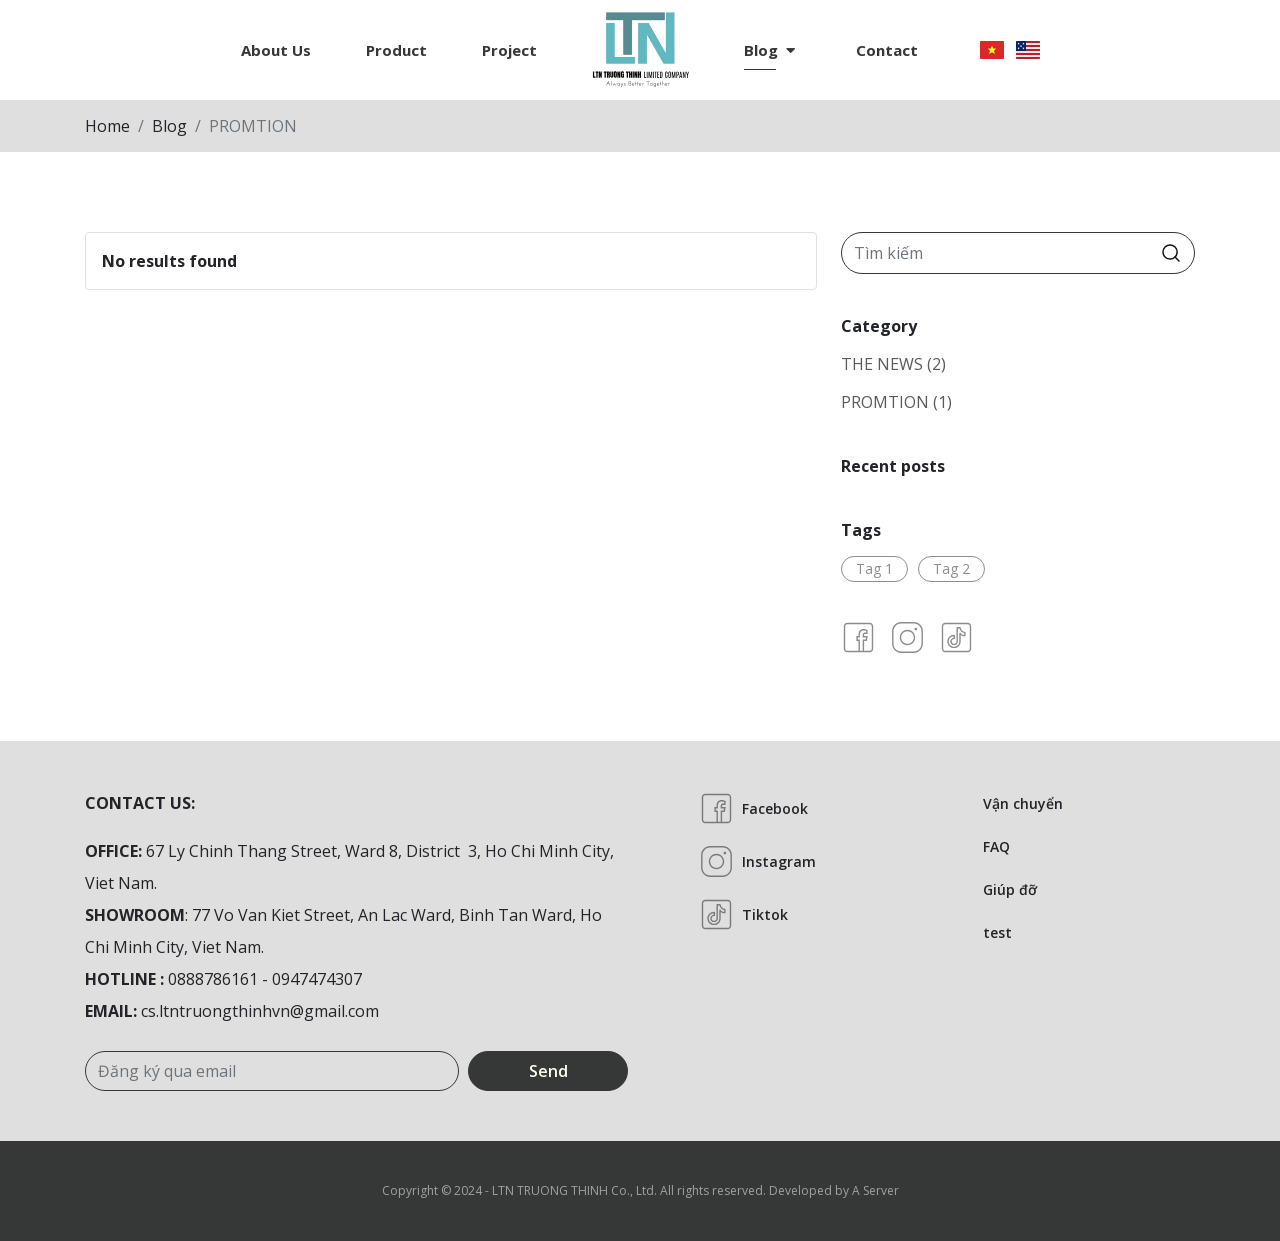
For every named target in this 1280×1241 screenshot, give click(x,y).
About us (276, 50)
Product (396, 50)
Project (509, 50)
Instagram (757, 861)
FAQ (996, 846)
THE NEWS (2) (893, 364)
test (997, 932)
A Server (875, 1190)
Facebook (753, 808)
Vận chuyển (1023, 803)
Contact (887, 50)
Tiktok (743, 914)
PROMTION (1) (896, 402)
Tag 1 (874, 568)
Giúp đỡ (1010, 889)
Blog (769, 50)
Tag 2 (951, 568)
